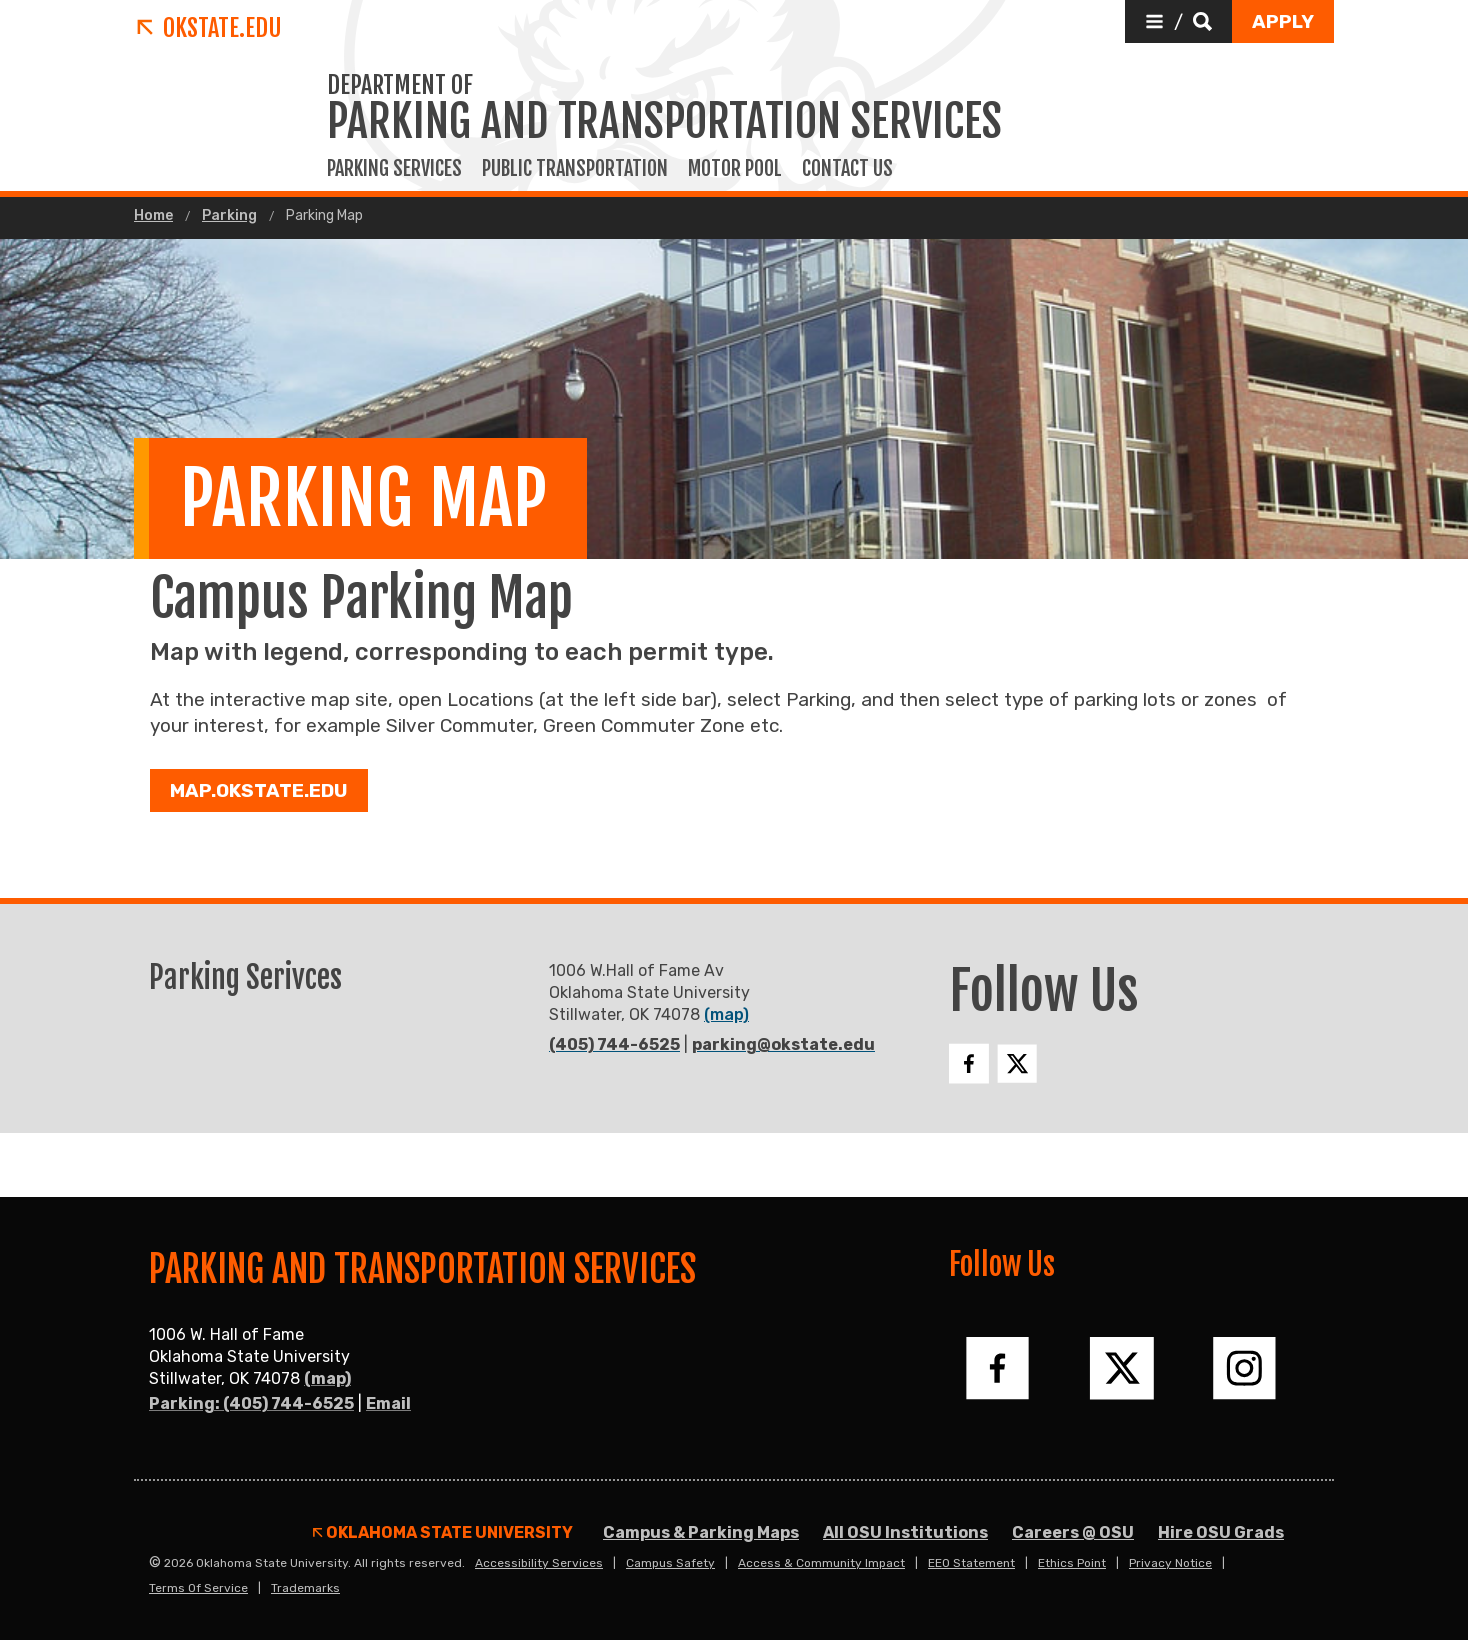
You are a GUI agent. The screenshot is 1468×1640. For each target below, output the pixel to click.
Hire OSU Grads (1221, 1532)
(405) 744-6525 (614, 1044)
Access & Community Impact (821, 1563)
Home (153, 216)
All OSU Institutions (905, 1532)
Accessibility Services (539, 1563)
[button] (1178, 21)
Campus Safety (670, 1563)
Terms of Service (198, 1588)
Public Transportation (575, 169)
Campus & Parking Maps (701, 1532)
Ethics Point (1072, 1563)
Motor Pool (735, 169)
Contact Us (847, 169)
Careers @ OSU (1073, 1532)
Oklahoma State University (443, 1533)
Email (388, 1403)
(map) (726, 1014)
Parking (229, 216)
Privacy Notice (1170, 1563)
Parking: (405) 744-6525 (251, 1403)
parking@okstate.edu (783, 1044)
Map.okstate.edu (259, 790)
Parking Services (394, 169)
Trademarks (305, 1588)
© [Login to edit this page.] (155, 1563)
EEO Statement (971, 1563)
